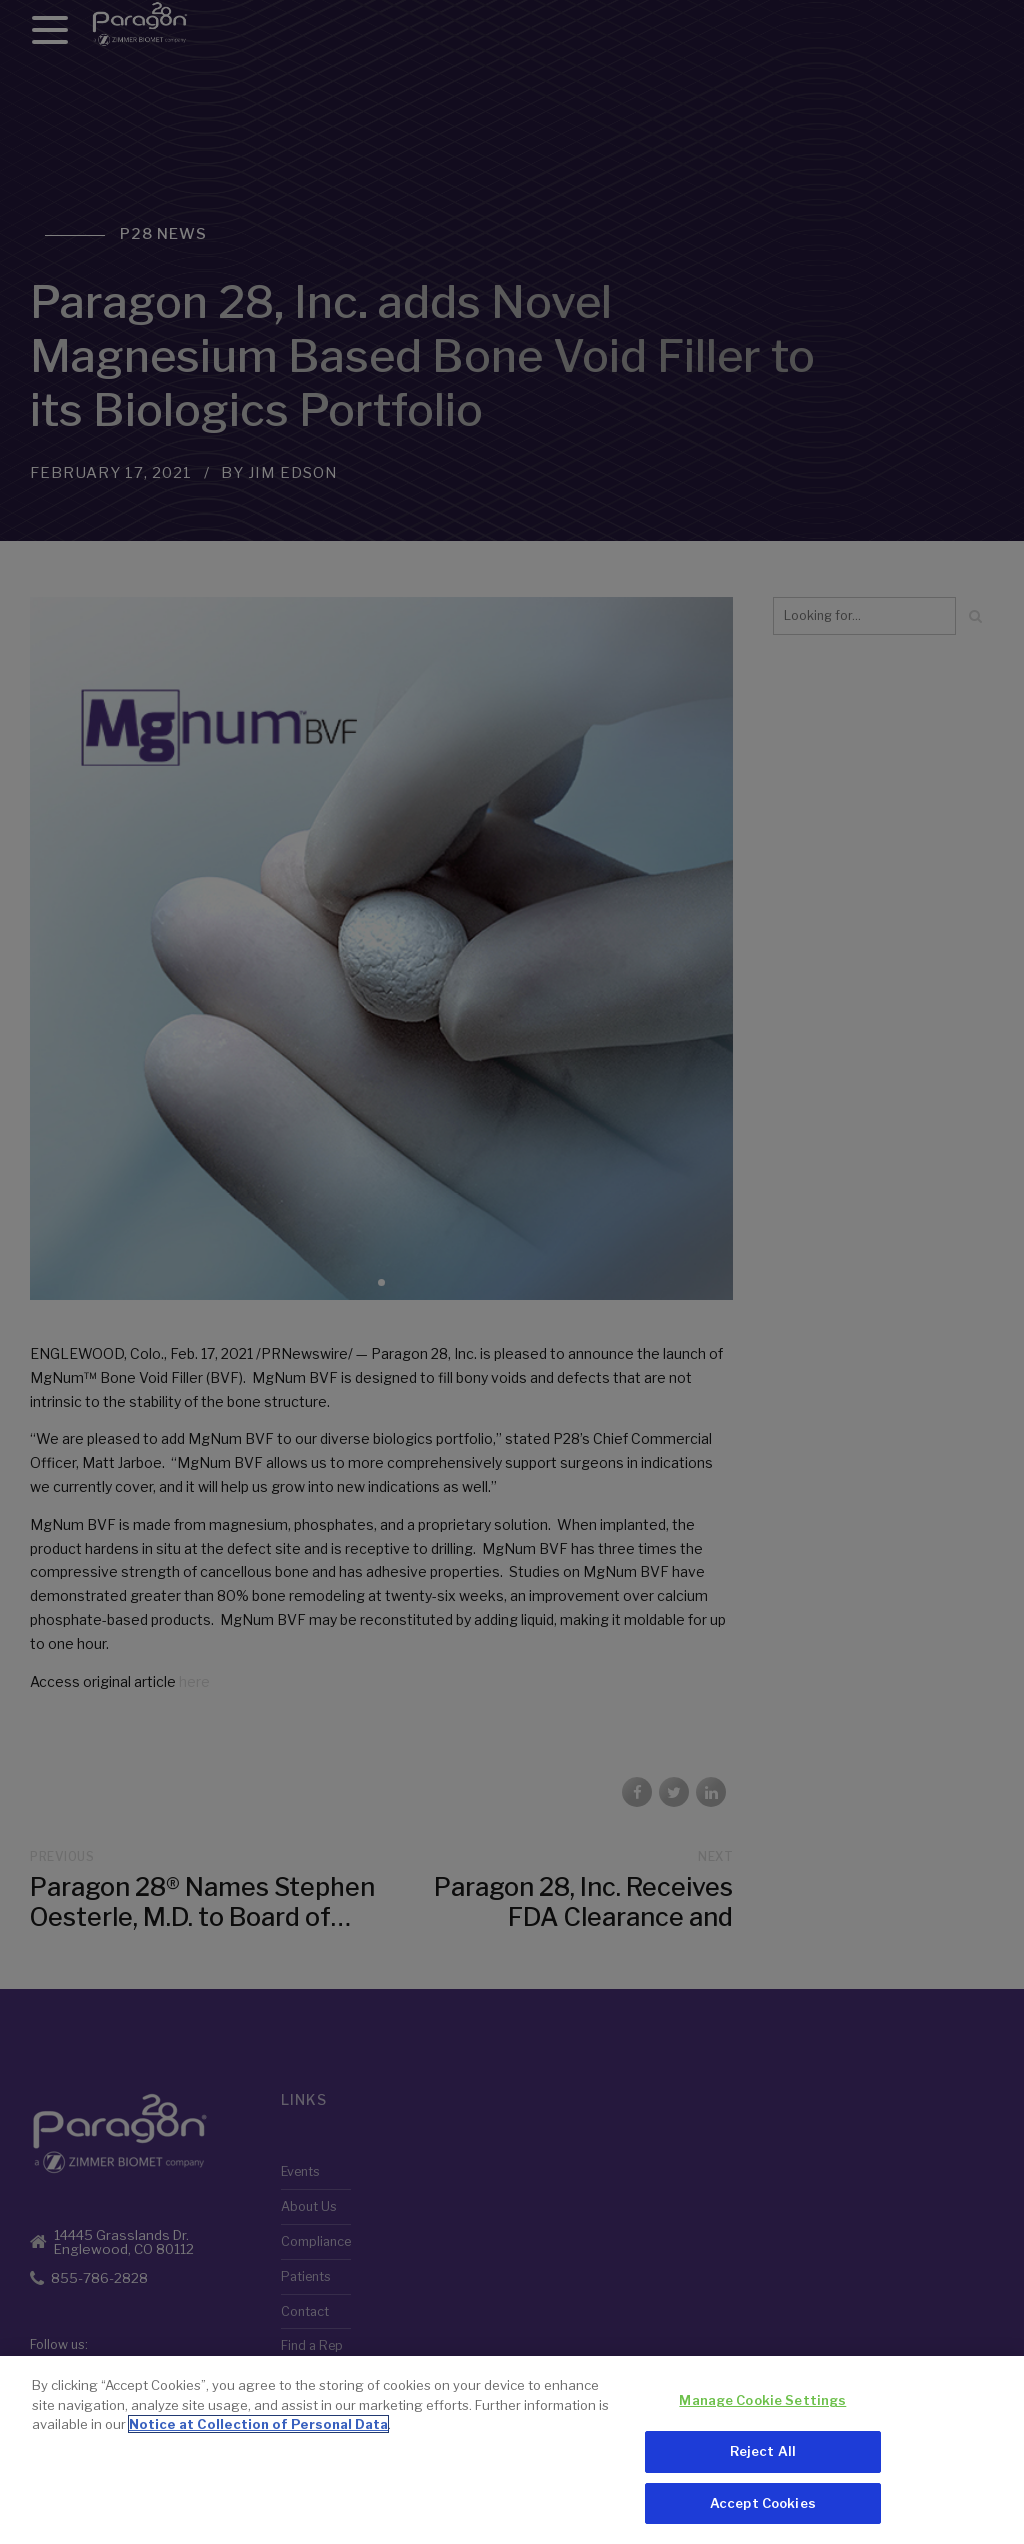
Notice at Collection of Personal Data (258, 2429)
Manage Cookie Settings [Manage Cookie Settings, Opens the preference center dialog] (762, 2405)
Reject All (763, 2455)
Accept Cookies (763, 2507)
